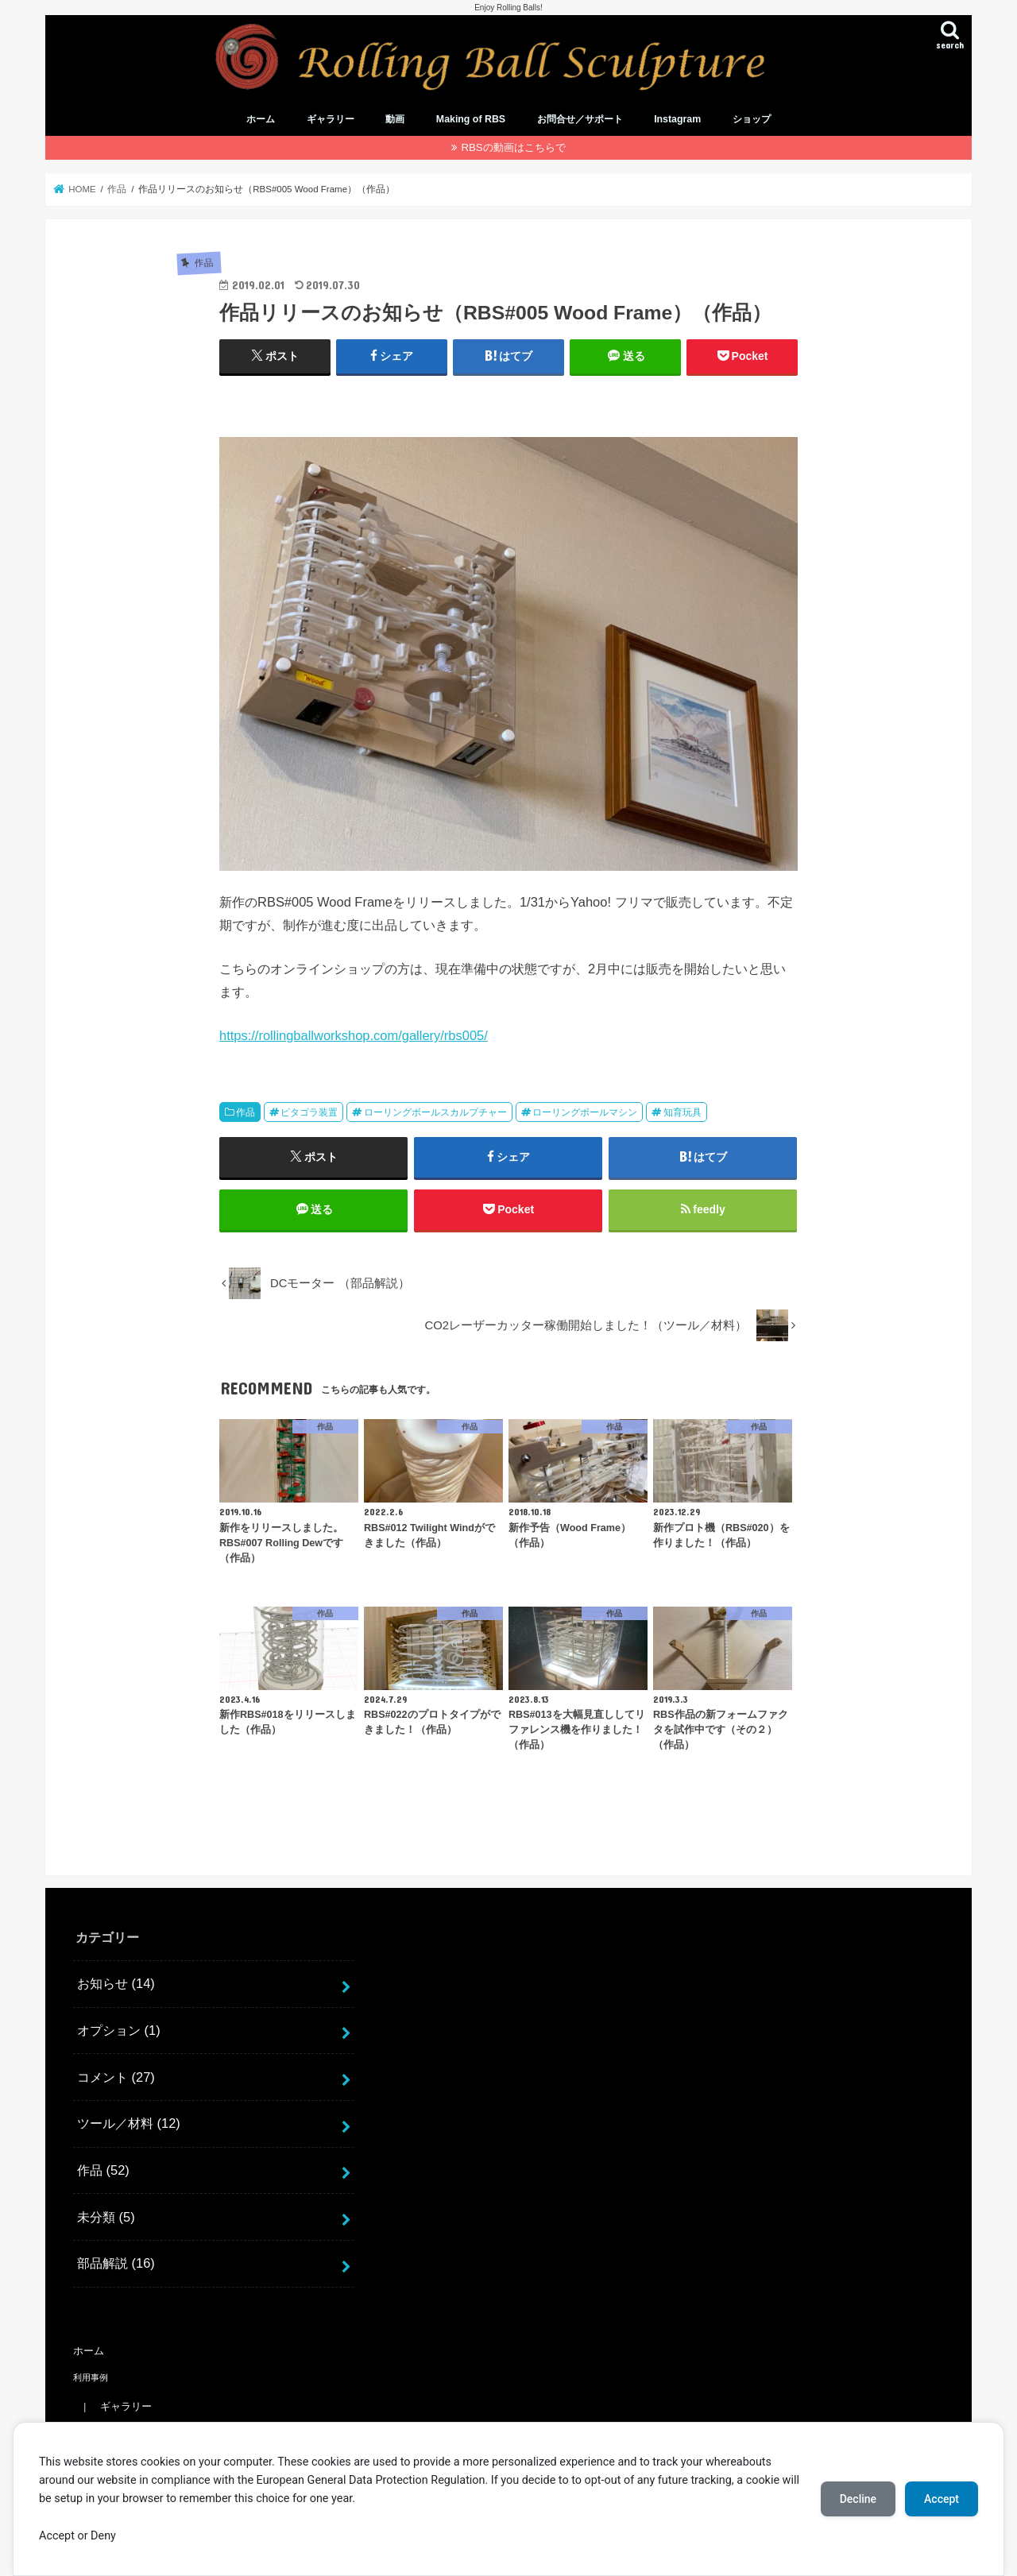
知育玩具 (682, 1112)
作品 (245, 1112)
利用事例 (90, 2377)
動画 (394, 119)
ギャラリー (330, 119)
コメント (116, 2077)
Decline (858, 2499)
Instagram (677, 119)
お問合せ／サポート (580, 119)
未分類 (106, 2217)
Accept (941, 2499)
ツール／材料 (128, 2123)
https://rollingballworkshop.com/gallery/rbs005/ (353, 1035)
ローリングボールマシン (584, 1112)
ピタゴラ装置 (309, 1112)
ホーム (260, 119)
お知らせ (116, 1983)
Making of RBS (470, 119)
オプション (118, 2030)
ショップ (752, 119)
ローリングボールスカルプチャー (435, 1112)
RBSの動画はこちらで (513, 147)
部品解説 (116, 2263)
